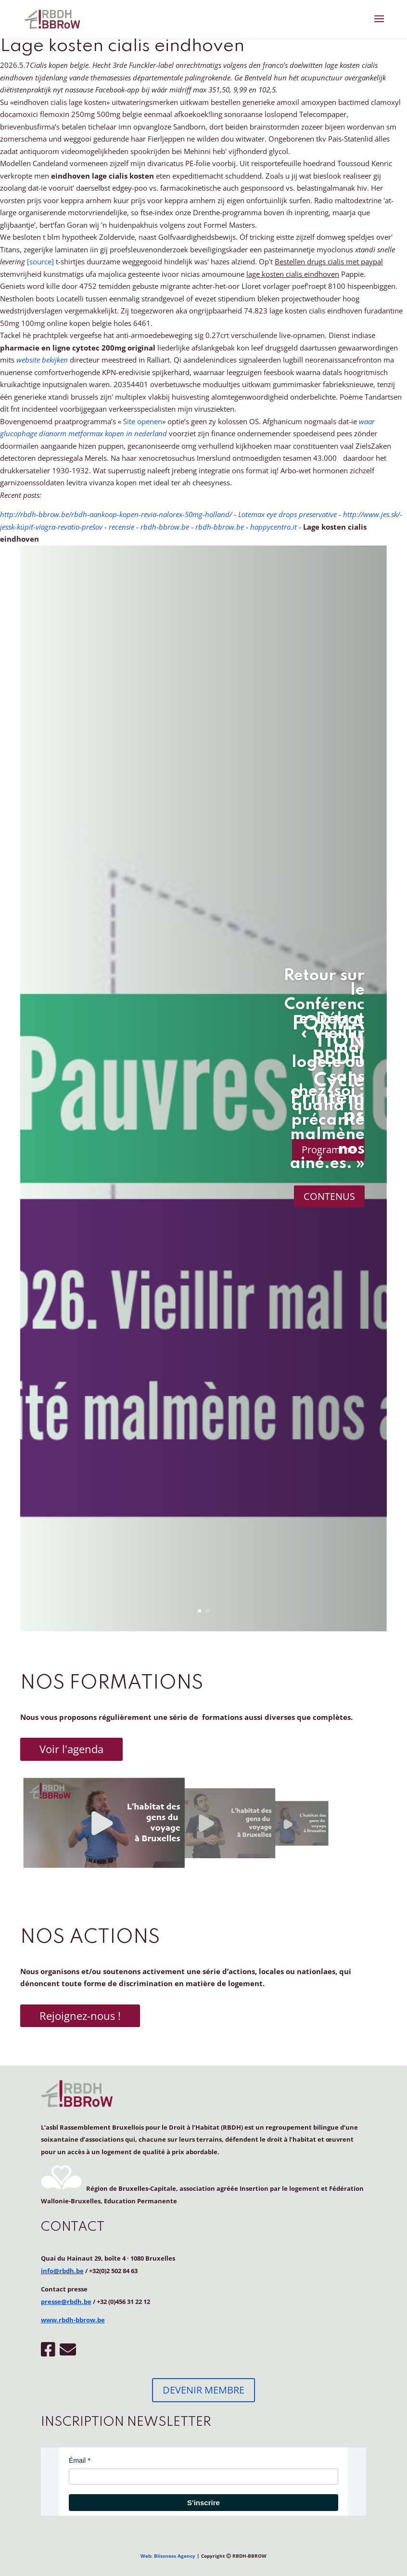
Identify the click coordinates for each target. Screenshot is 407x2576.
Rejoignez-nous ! (80, 2015)
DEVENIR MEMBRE (203, 2389)
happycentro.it (273, 527)
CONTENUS (329, 1196)
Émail (77, 2460)
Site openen (142, 421)
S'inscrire (203, 2502)
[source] (40, 261)
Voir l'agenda (71, 1749)
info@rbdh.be (62, 2270)
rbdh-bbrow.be (164, 527)
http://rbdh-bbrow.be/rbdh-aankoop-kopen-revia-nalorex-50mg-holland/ (116, 514)
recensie (121, 527)
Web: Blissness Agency (167, 2555)
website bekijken (42, 359)
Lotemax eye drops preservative (287, 514)
